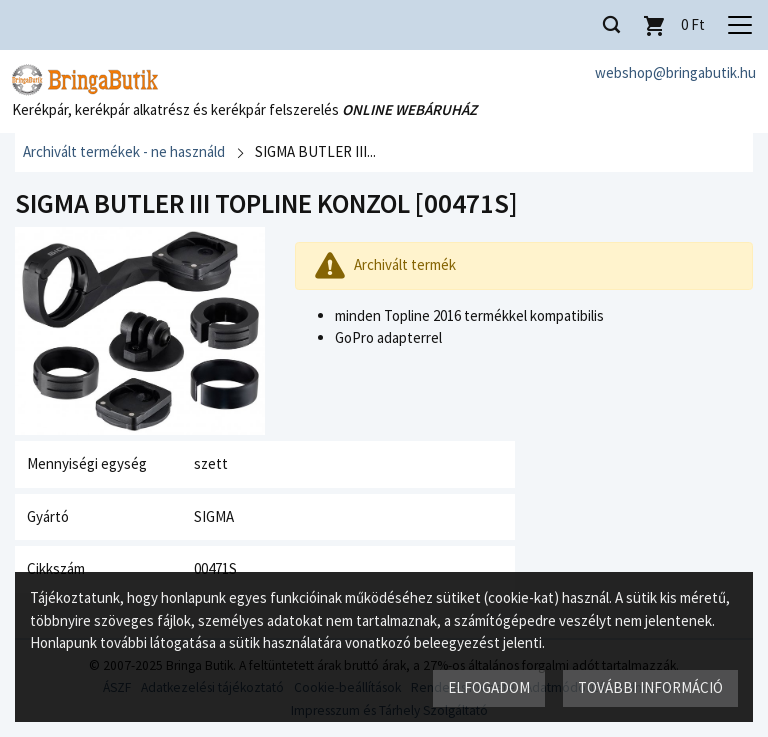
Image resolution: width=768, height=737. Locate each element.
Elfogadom (489, 687)
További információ (650, 687)
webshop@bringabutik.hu (675, 72)
